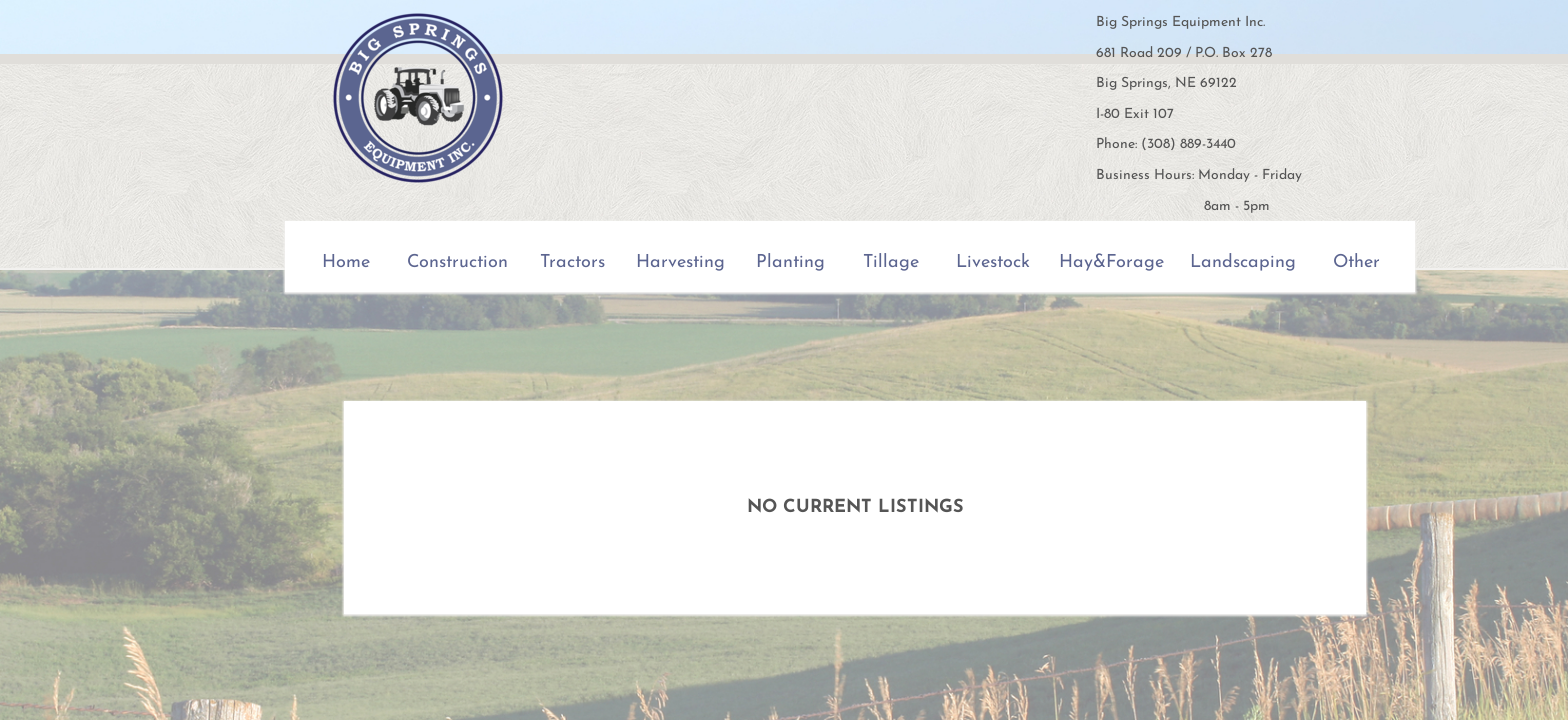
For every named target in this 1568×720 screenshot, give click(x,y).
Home (346, 262)
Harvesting (680, 262)
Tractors (572, 262)
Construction (457, 262)
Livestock (993, 262)
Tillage (891, 262)
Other (1356, 262)
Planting (790, 262)
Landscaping (1243, 262)
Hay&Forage (1111, 262)
